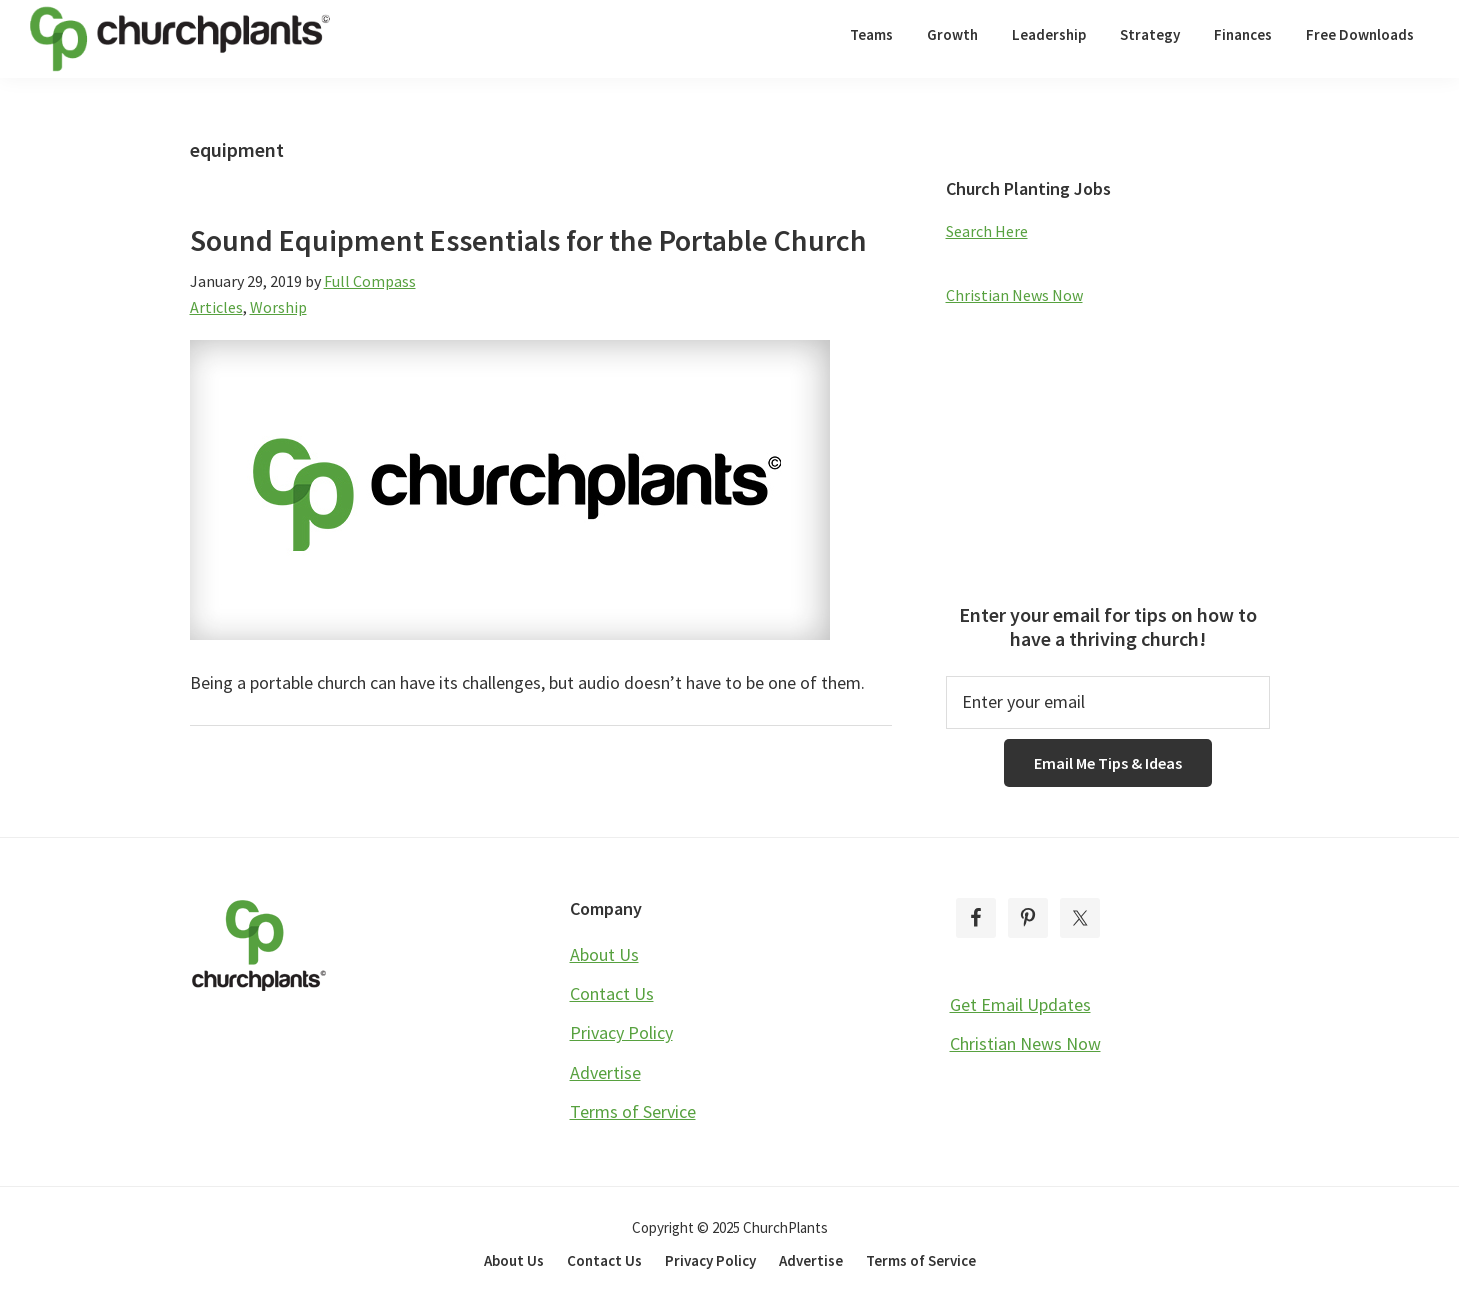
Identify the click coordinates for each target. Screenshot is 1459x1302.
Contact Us (612, 993)
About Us (604, 954)
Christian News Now (1014, 295)
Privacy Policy (621, 1032)
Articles (216, 307)
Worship (278, 307)
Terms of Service (633, 1111)
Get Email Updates (1020, 1004)
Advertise (605, 1072)
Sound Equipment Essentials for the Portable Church (528, 240)
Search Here (987, 231)
